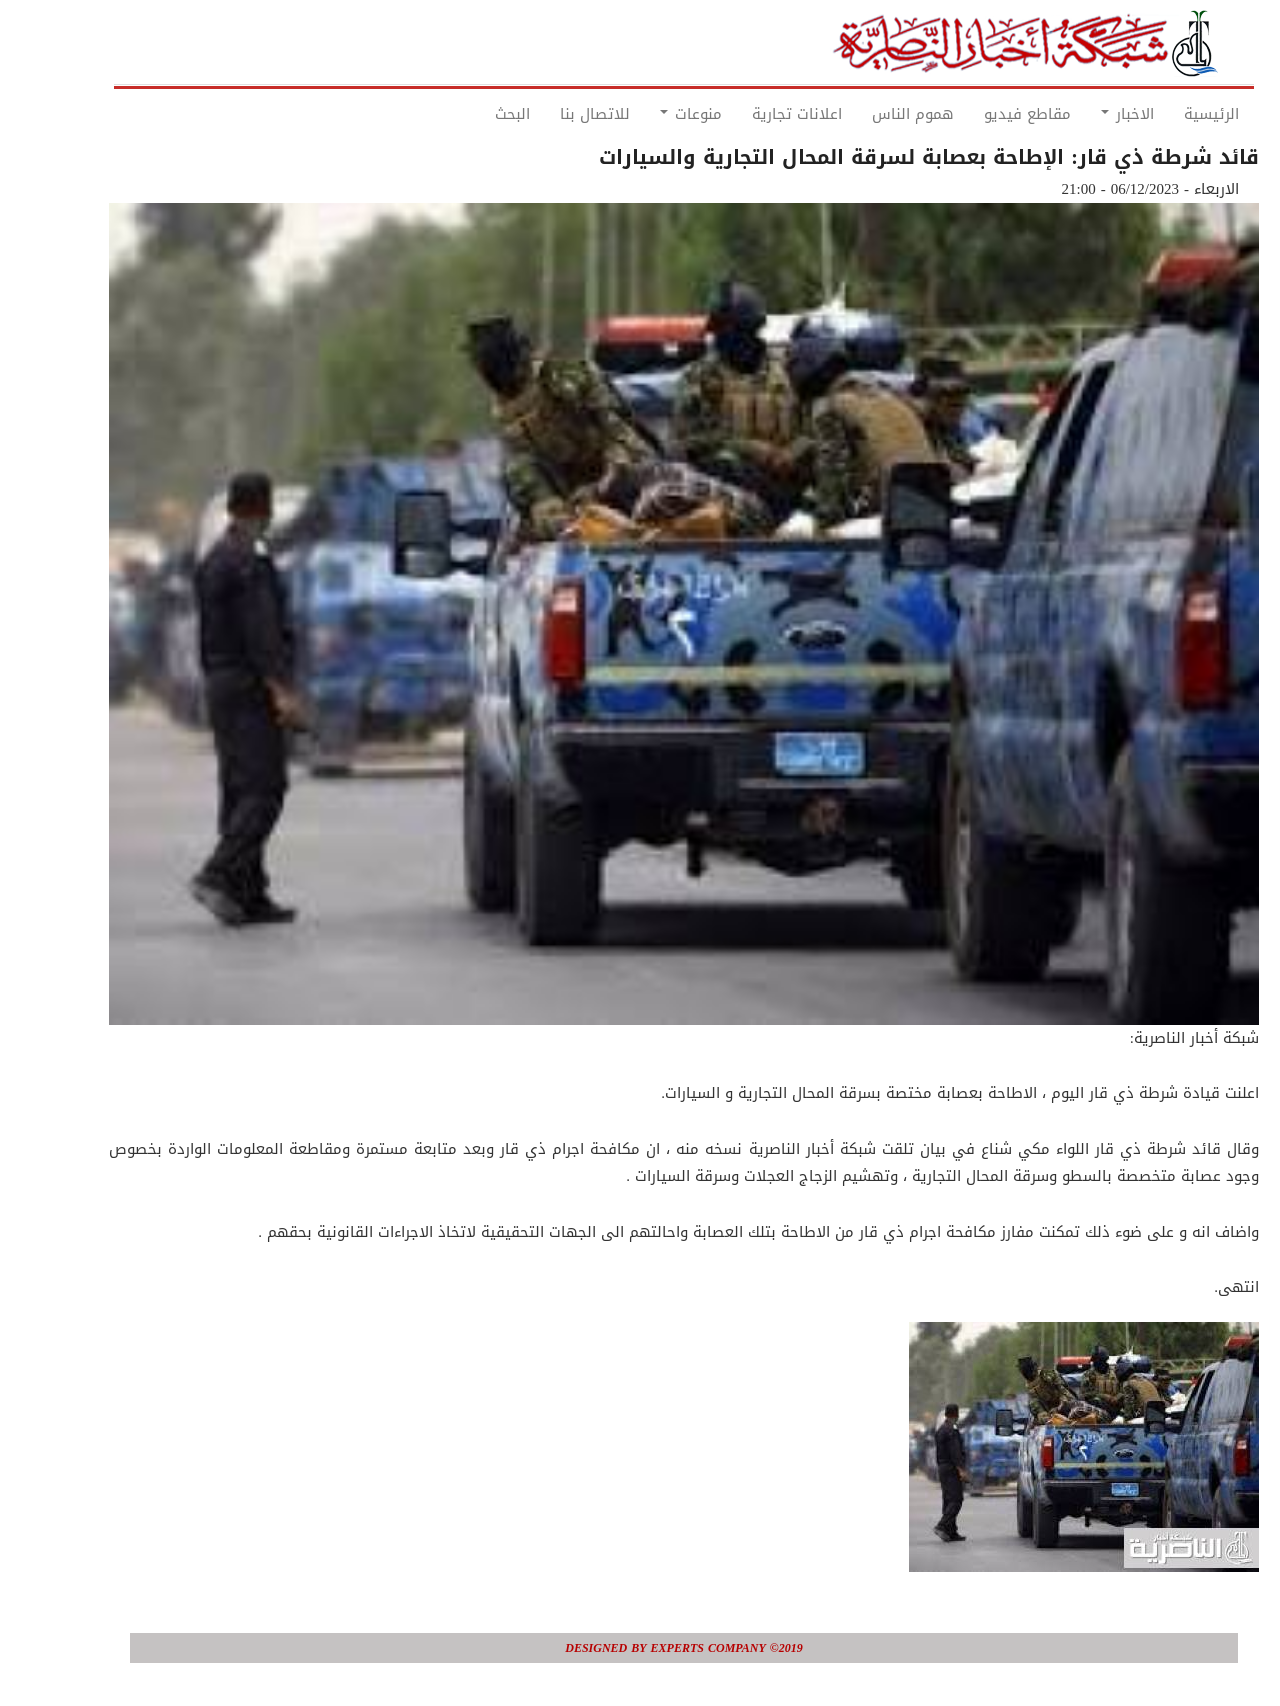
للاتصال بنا (551, 114)
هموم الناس (869, 114)
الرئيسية (1167, 114)
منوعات (647, 114)
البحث (468, 114)
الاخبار (1083, 114)
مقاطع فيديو (983, 114)
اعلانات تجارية (753, 114)
